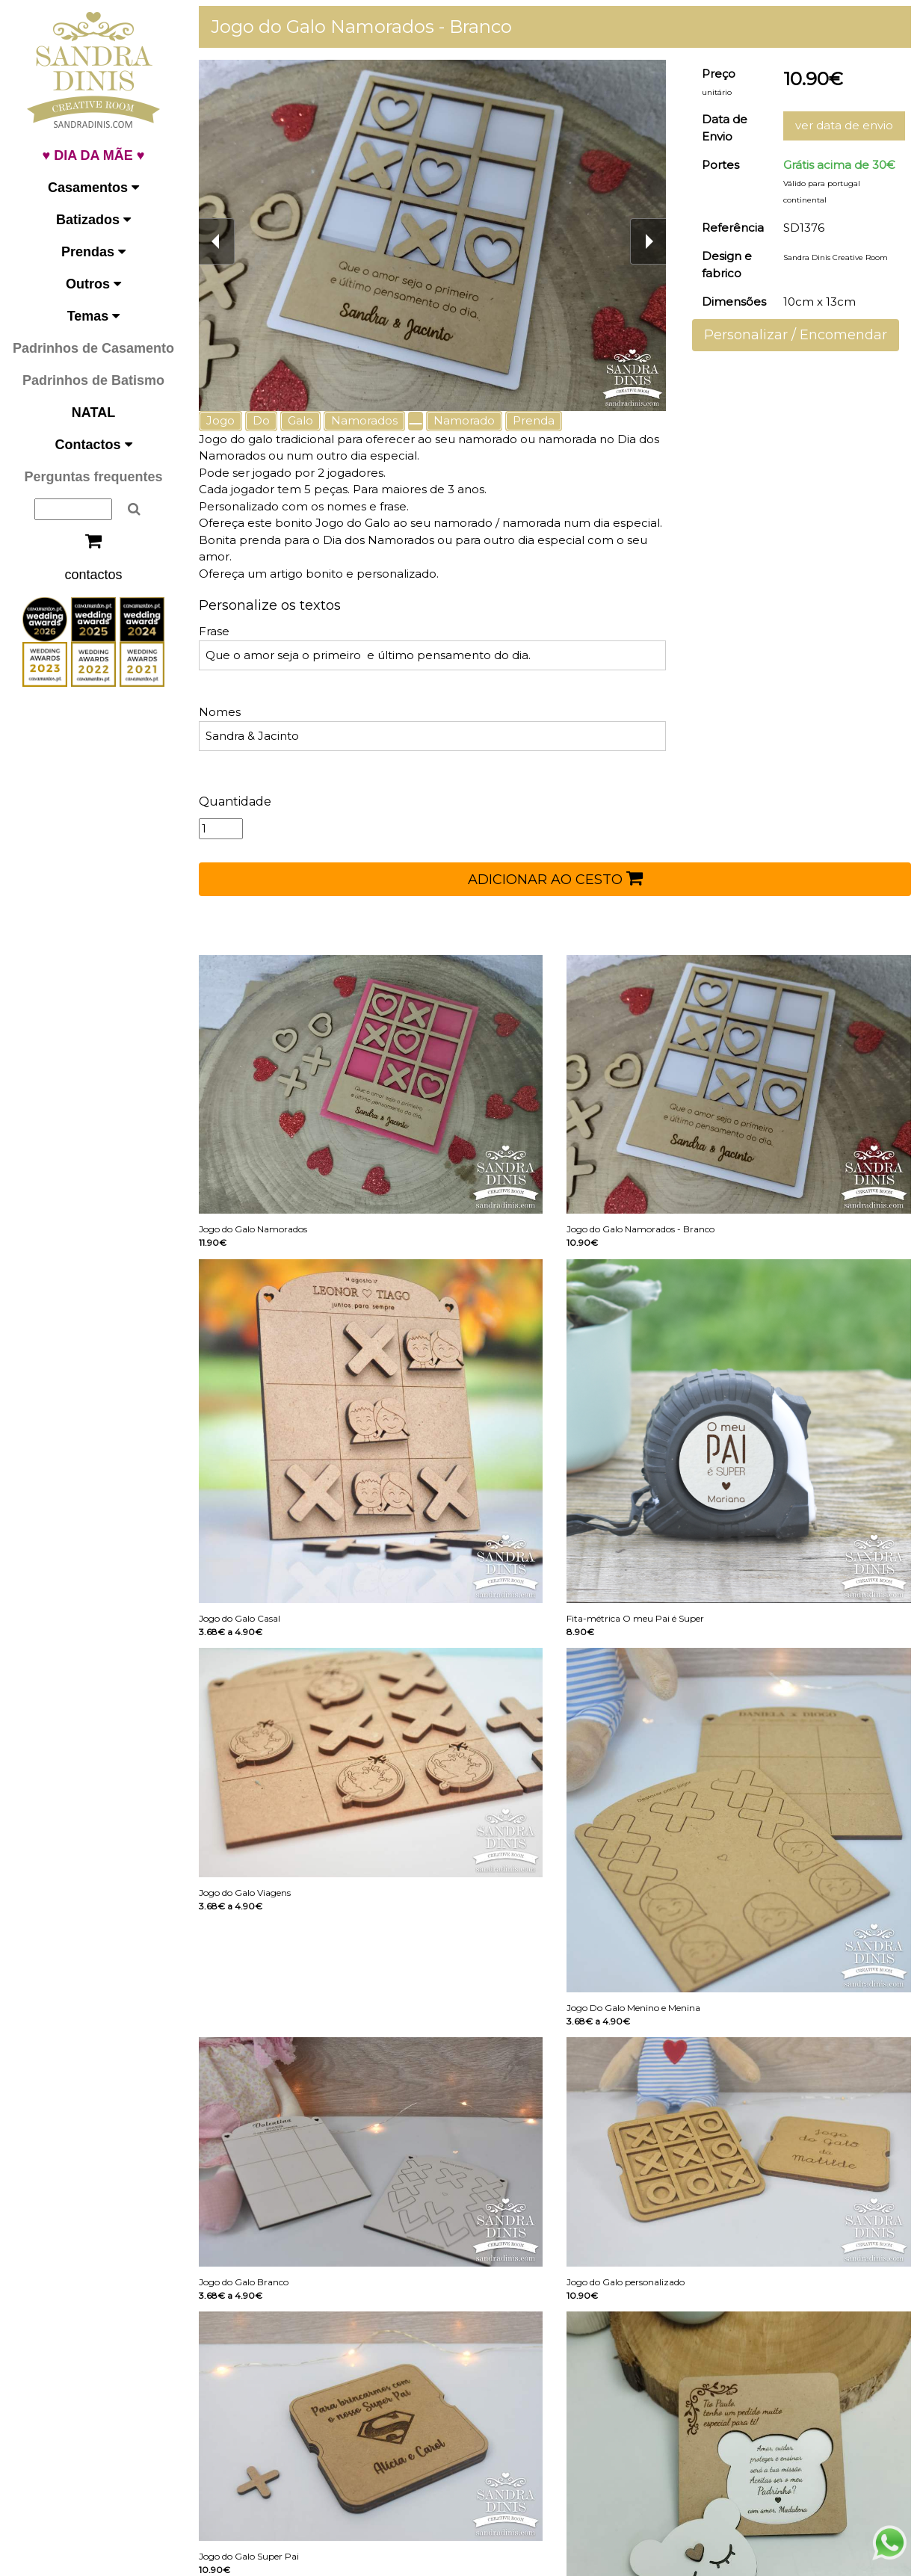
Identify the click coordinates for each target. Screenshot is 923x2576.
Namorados (364, 420)
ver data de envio (844, 125)
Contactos (93, 444)
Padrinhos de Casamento (93, 348)
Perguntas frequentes (93, 476)
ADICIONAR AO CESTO (555, 878)
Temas (93, 316)
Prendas (93, 251)
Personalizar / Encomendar (795, 335)
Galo (300, 420)
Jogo (220, 420)
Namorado (464, 420)
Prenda (534, 420)
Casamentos (93, 187)
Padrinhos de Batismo (93, 380)
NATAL (93, 412)
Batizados (93, 219)
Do (261, 420)
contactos (93, 574)
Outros (93, 284)
